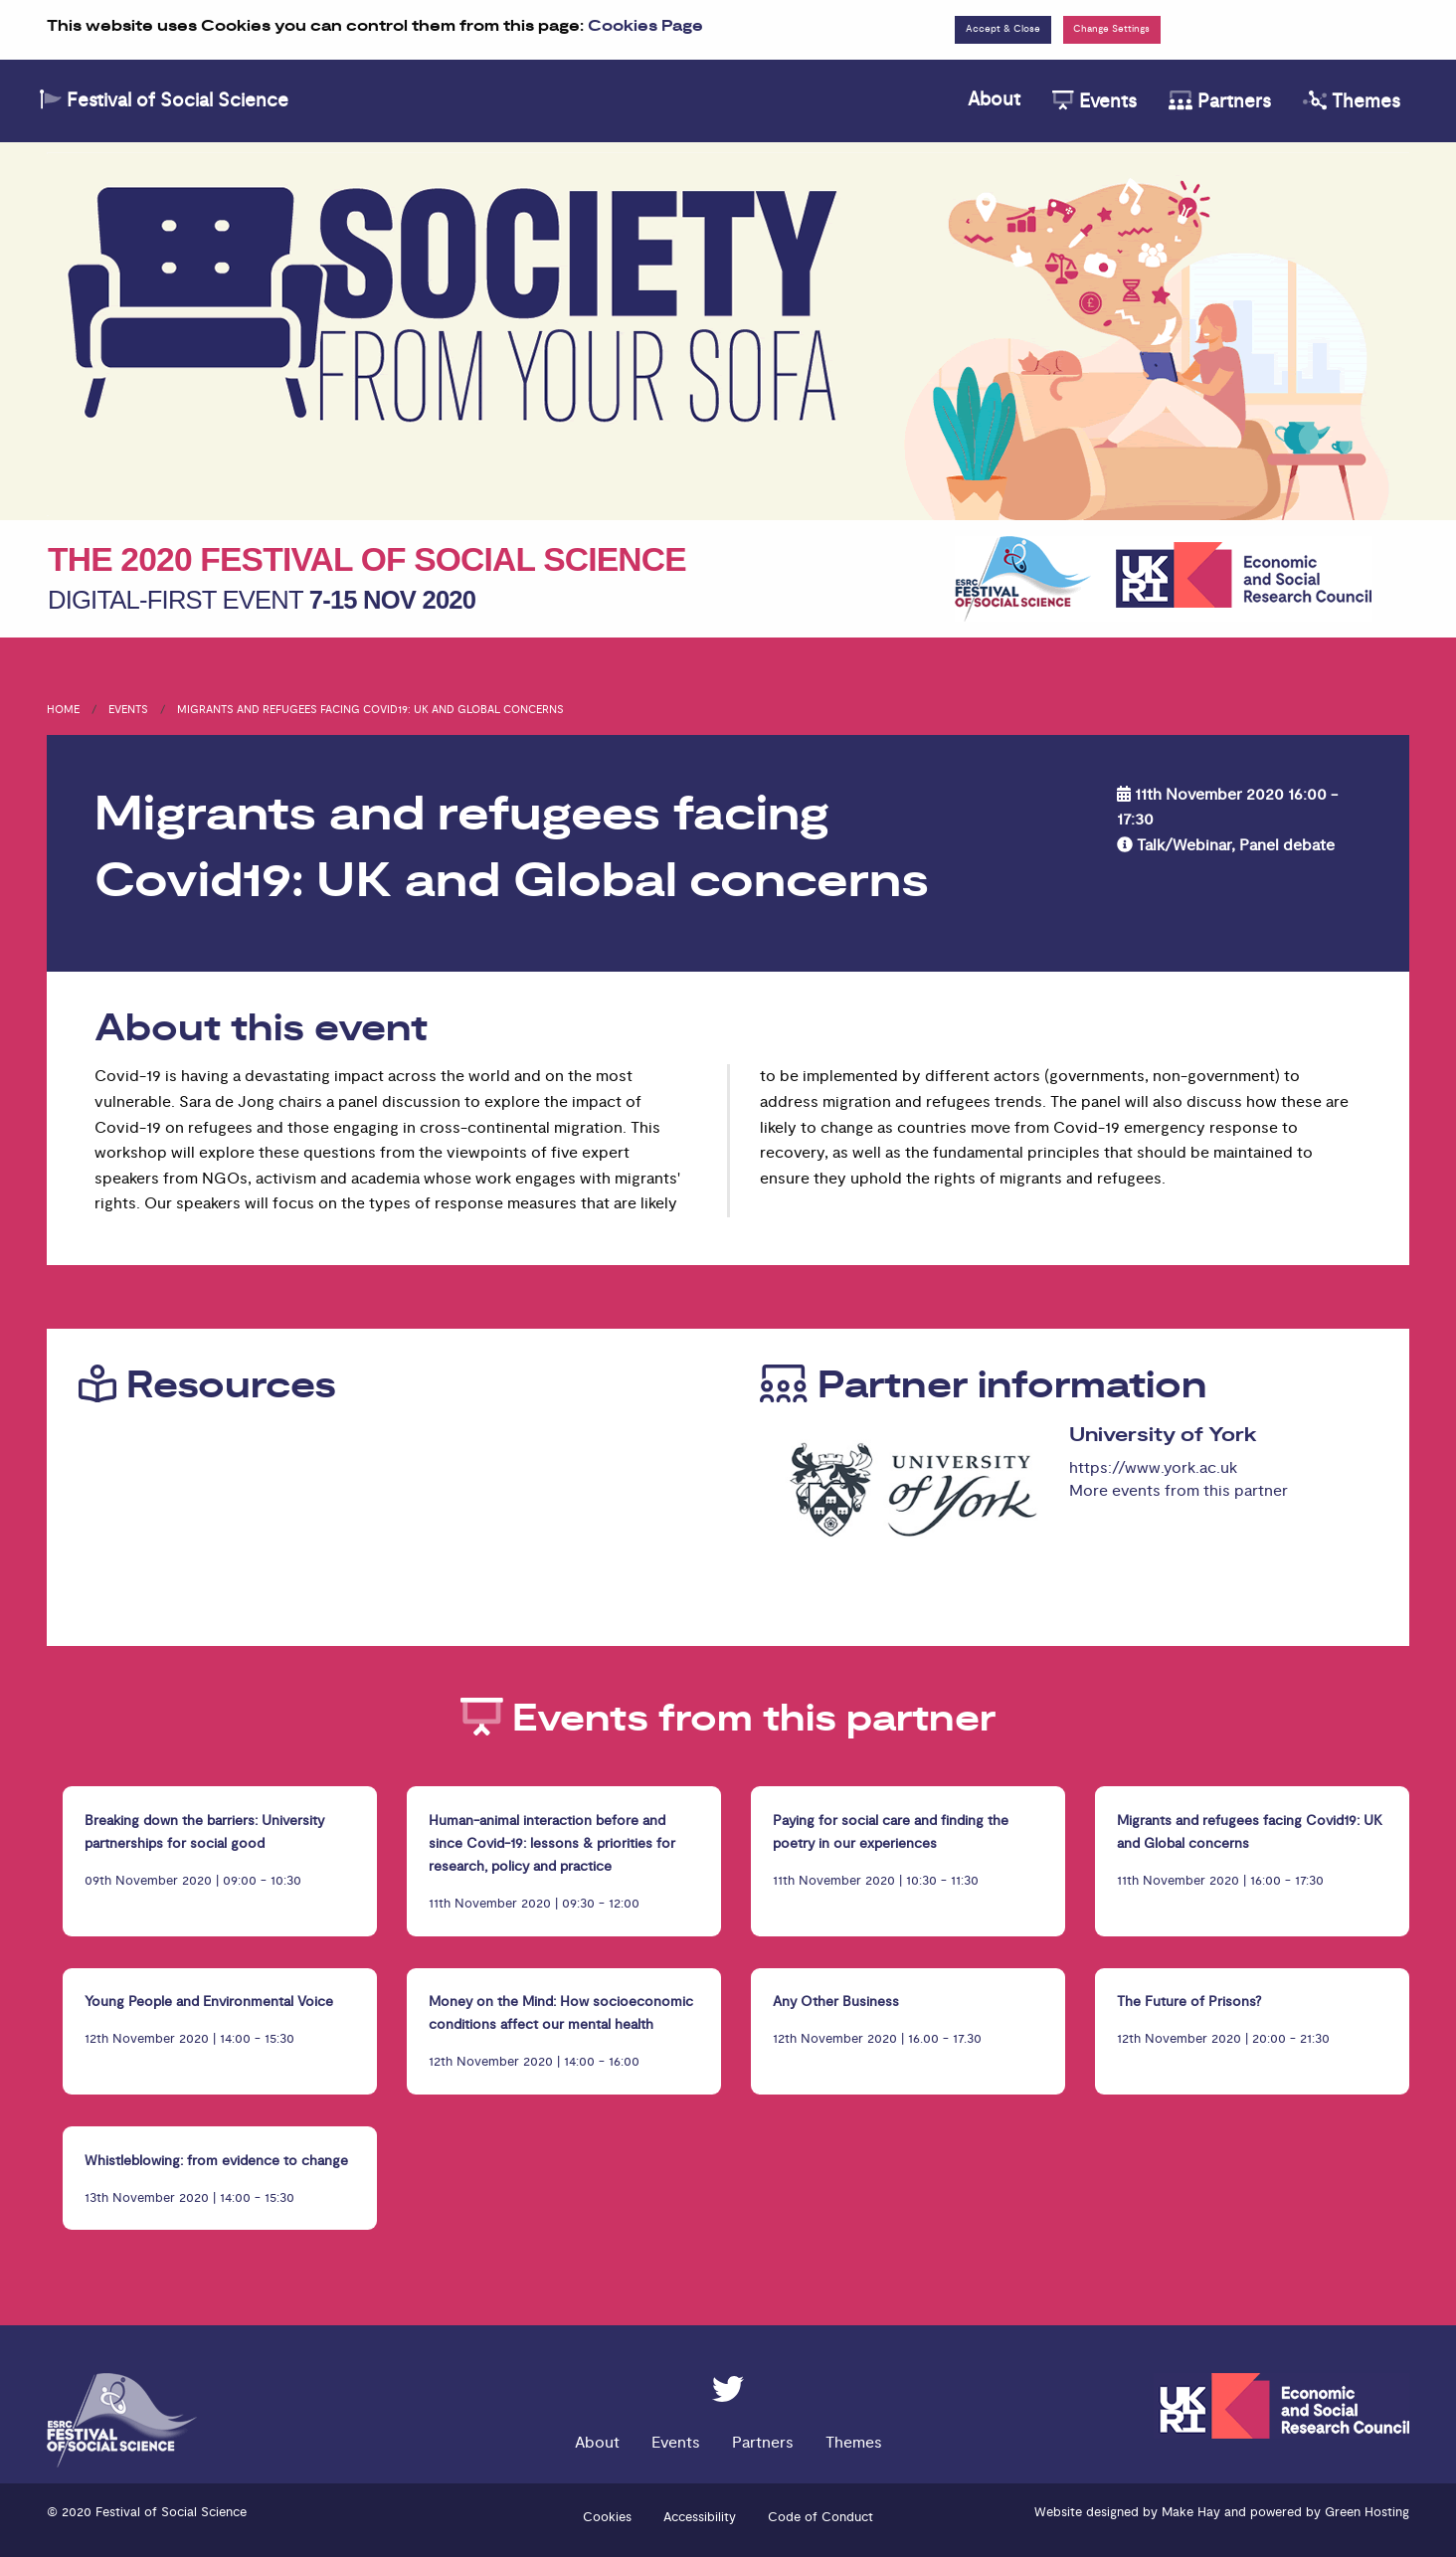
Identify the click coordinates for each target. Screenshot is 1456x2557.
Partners (1220, 101)
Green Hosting (1367, 2512)
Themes (1351, 101)
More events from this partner (1178, 1491)
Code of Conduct (820, 2517)
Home (63, 709)
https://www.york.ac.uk (1153, 1468)
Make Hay (1191, 2512)
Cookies (607, 2517)
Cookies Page (645, 26)
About (994, 99)
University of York (1163, 1435)
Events (1094, 101)
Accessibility (699, 2517)
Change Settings (1111, 29)
